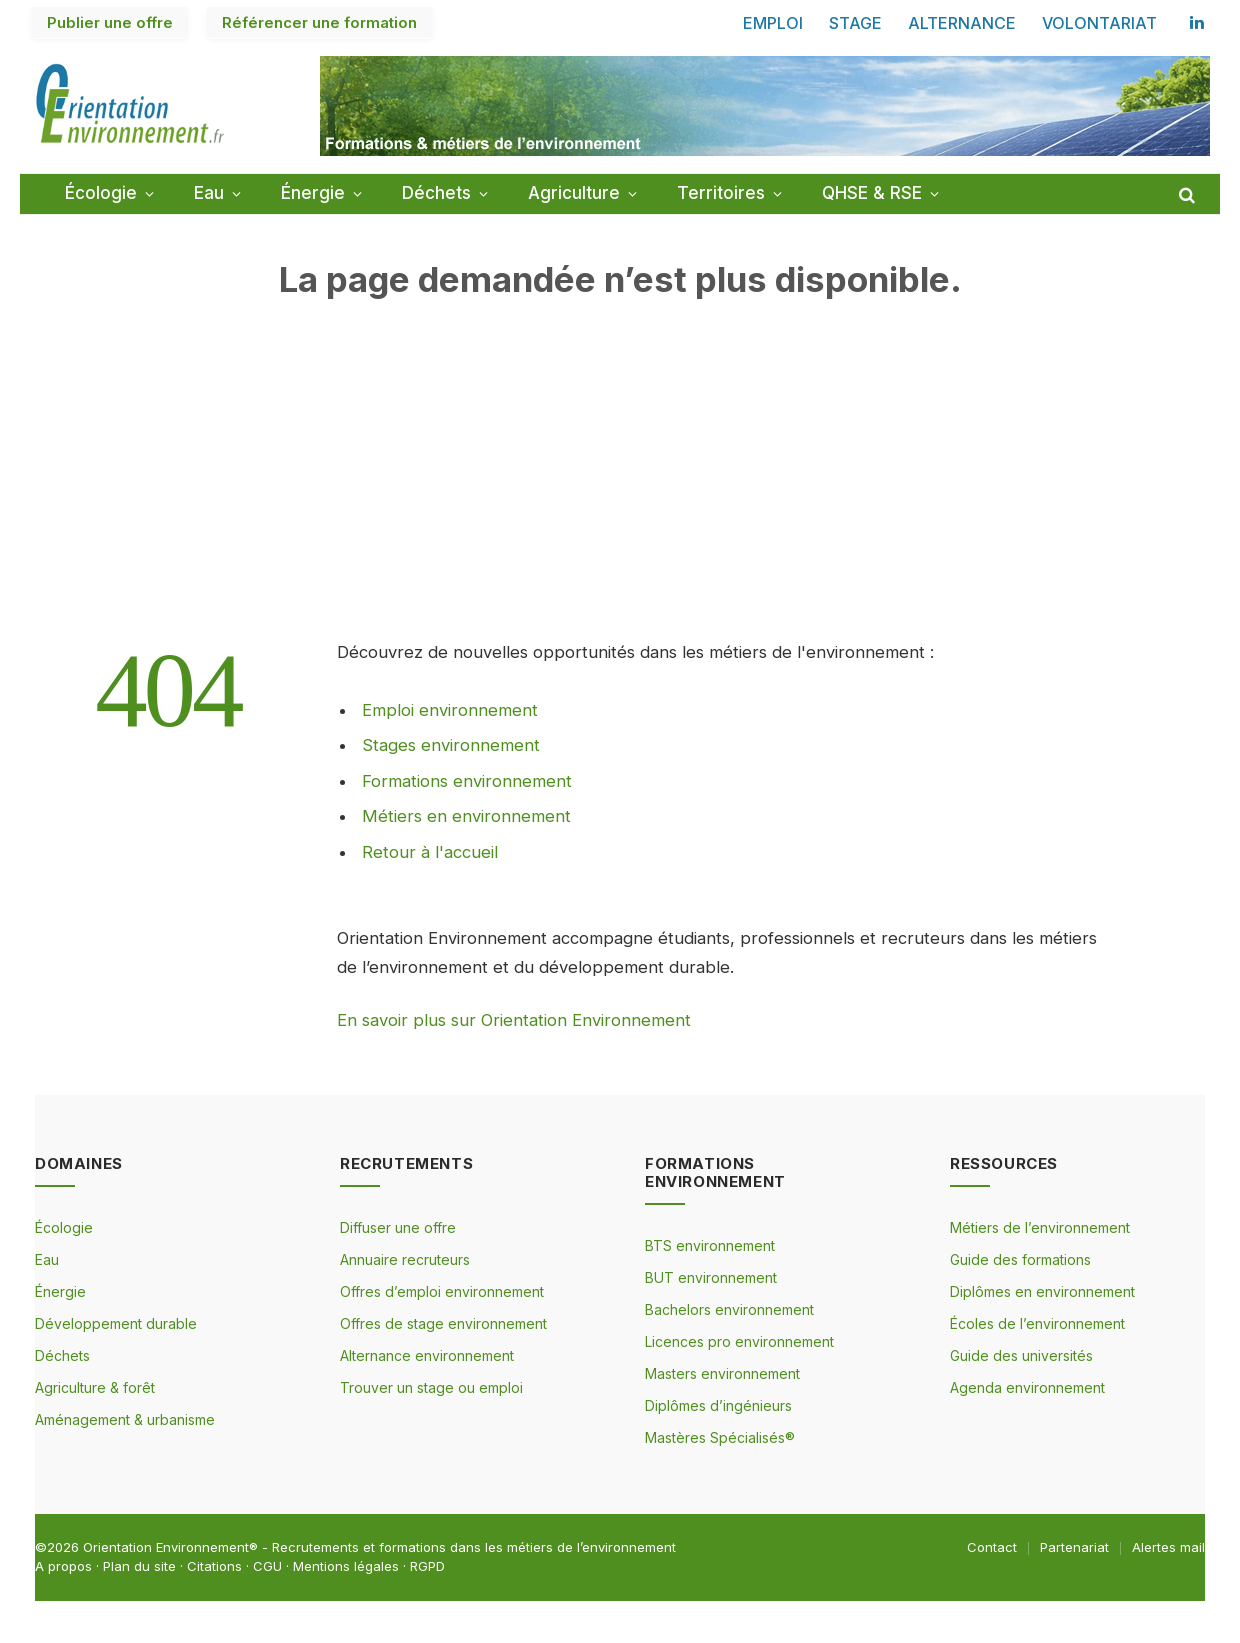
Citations (214, 1566)
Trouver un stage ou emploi (431, 1387)
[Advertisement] (620, 498)
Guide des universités (1021, 1355)
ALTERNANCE (962, 23)
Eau (209, 193)
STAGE (855, 23)
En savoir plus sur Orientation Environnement (514, 1020)
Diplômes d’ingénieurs (718, 1405)
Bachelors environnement (729, 1309)
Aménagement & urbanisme (125, 1419)
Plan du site (139, 1566)
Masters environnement (722, 1373)
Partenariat (1074, 1547)
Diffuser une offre (398, 1227)
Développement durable (116, 1323)
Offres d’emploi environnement (442, 1291)
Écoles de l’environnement (1037, 1323)
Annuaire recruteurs (405, 1259)
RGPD (427, 1566)
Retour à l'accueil (430, 852)
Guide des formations (1020, 1259)
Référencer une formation (319, 22)
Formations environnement (467, 781)
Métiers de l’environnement (1040, 1227)
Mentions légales (346, 1566)
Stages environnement (451, 745)
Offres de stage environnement (443, 1323)
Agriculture (574, 193)
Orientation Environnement (166, 1547)
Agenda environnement (1027, 1387)
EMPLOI (773, 23)
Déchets (436, 193)
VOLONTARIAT (1099, 23)
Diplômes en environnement (1042, 1291)
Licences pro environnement (739, 1341)
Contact (992, 1547)
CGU (267, 1566)
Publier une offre (110, 22)
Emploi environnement (450, 710)
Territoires (721, 193)
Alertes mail (1168, 1547)
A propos (63, 1566)
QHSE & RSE (872, 193)
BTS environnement (710, 1245)
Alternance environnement (427, 1355)
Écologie (101, 193)
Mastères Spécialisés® (720, 1437)
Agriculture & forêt (95, 1387)
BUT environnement (711, 1277)
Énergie (313, 193)
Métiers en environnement (466, 816)
